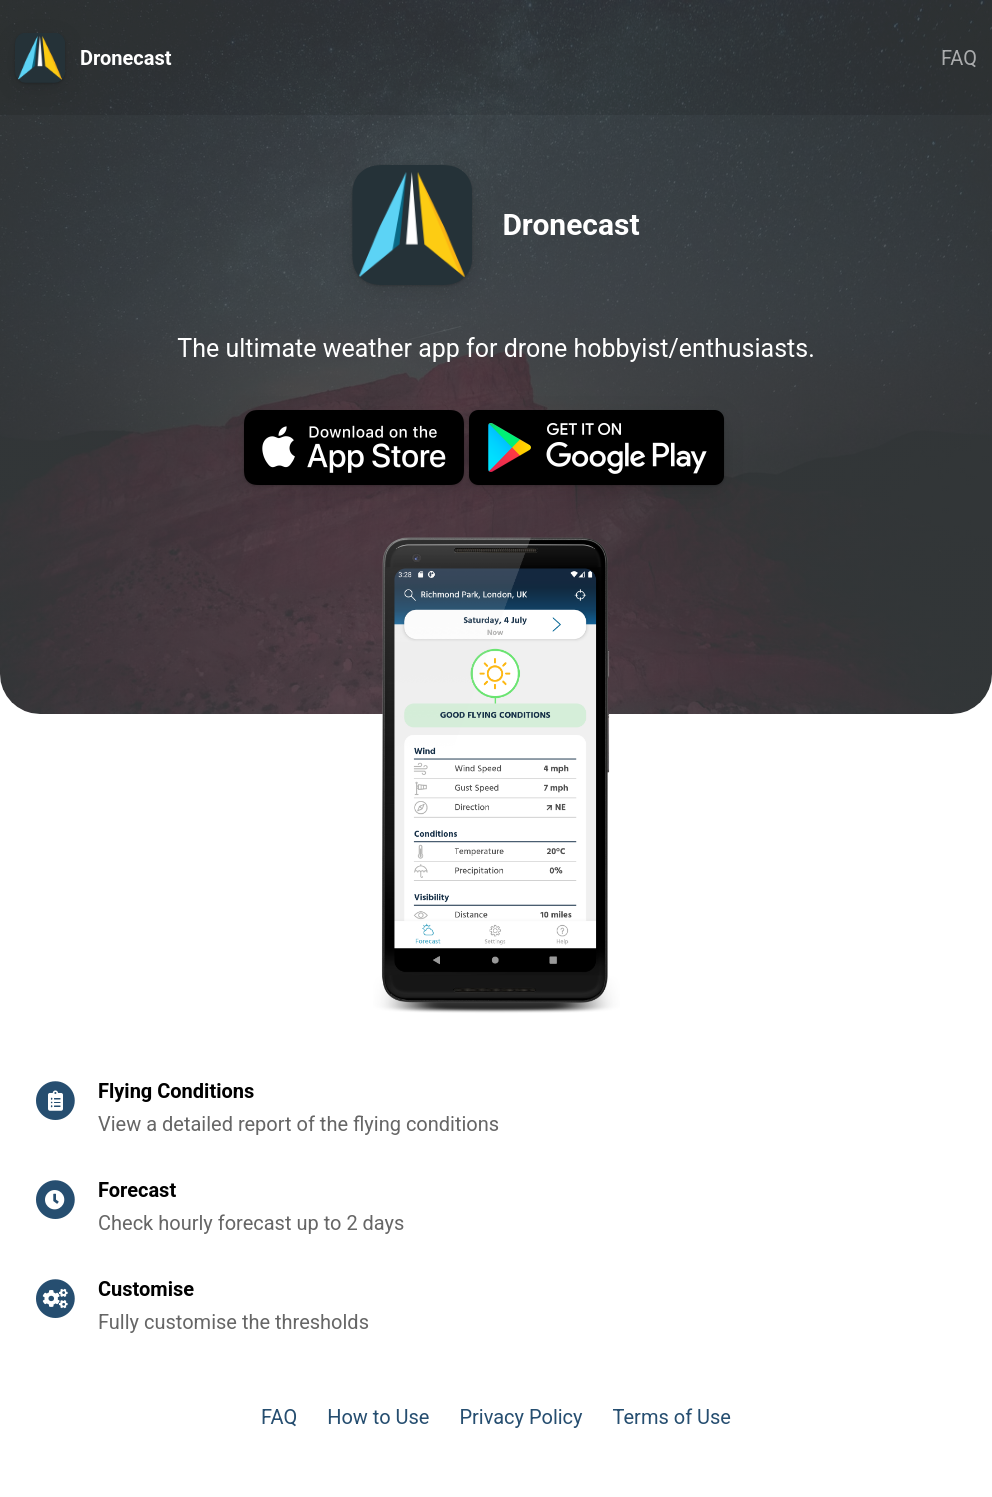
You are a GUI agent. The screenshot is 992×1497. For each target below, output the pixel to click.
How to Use (378, 1417)
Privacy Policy (520, 1417)
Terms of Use (672, 1417)
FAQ (959, 58)
